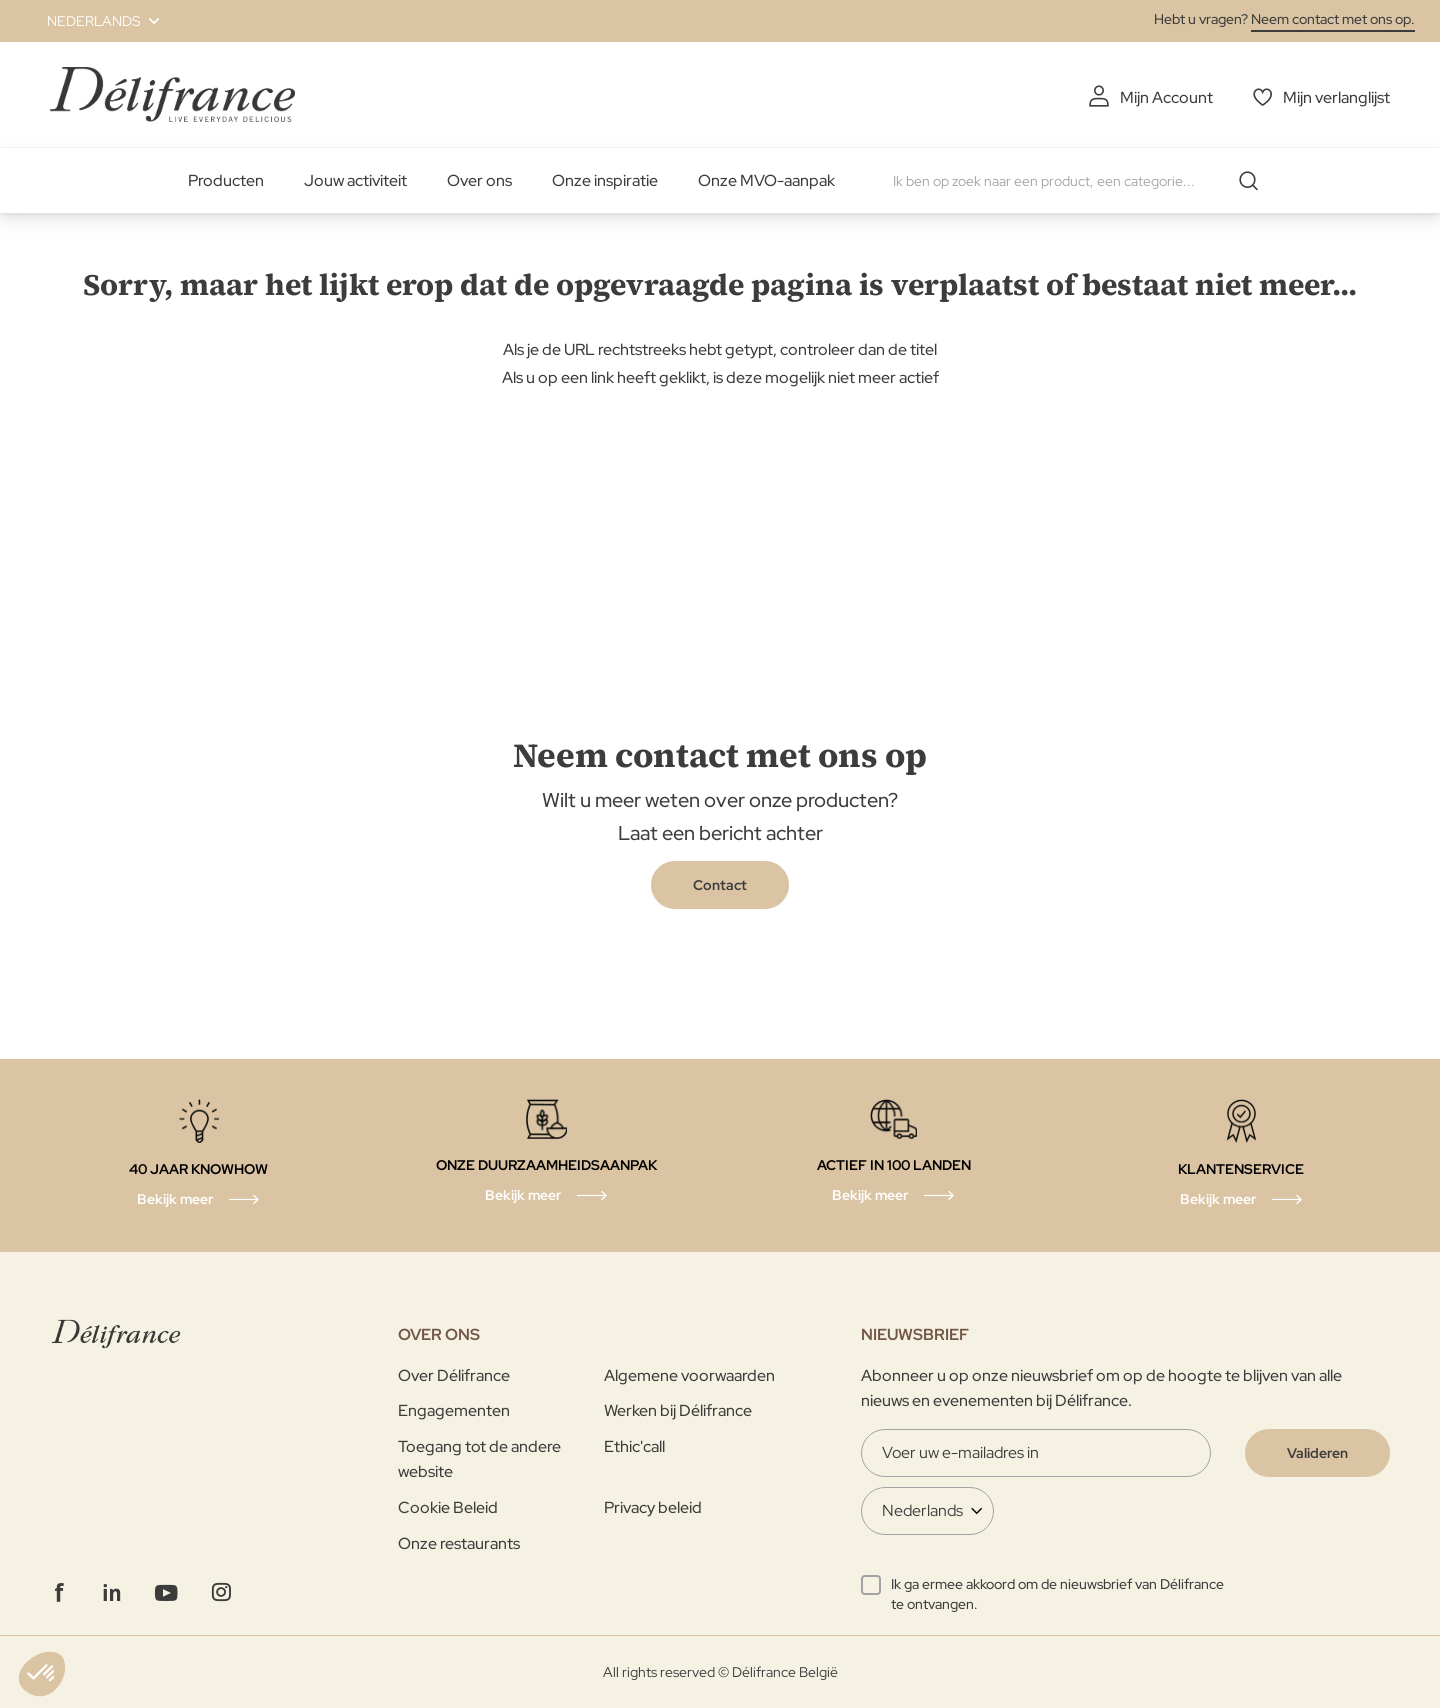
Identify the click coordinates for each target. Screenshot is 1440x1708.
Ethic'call (634, 1446)
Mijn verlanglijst (1336, 97)
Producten (226, 180)
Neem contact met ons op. (1333, 19)
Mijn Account (1166, 97)
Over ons (479, 180)
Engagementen (454, 1410)
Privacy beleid (653, 1507)
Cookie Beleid (448, 1507)
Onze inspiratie (605, 180)
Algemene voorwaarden (689, 1375)
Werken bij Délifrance (678, 1410)
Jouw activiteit (355, 180)
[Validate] (1317, 1453)
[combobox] (1083, 181)
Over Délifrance (454, 1375)
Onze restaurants (459, 1543)
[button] (91, 21)
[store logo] (172, 94)
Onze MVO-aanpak (766, 180)
